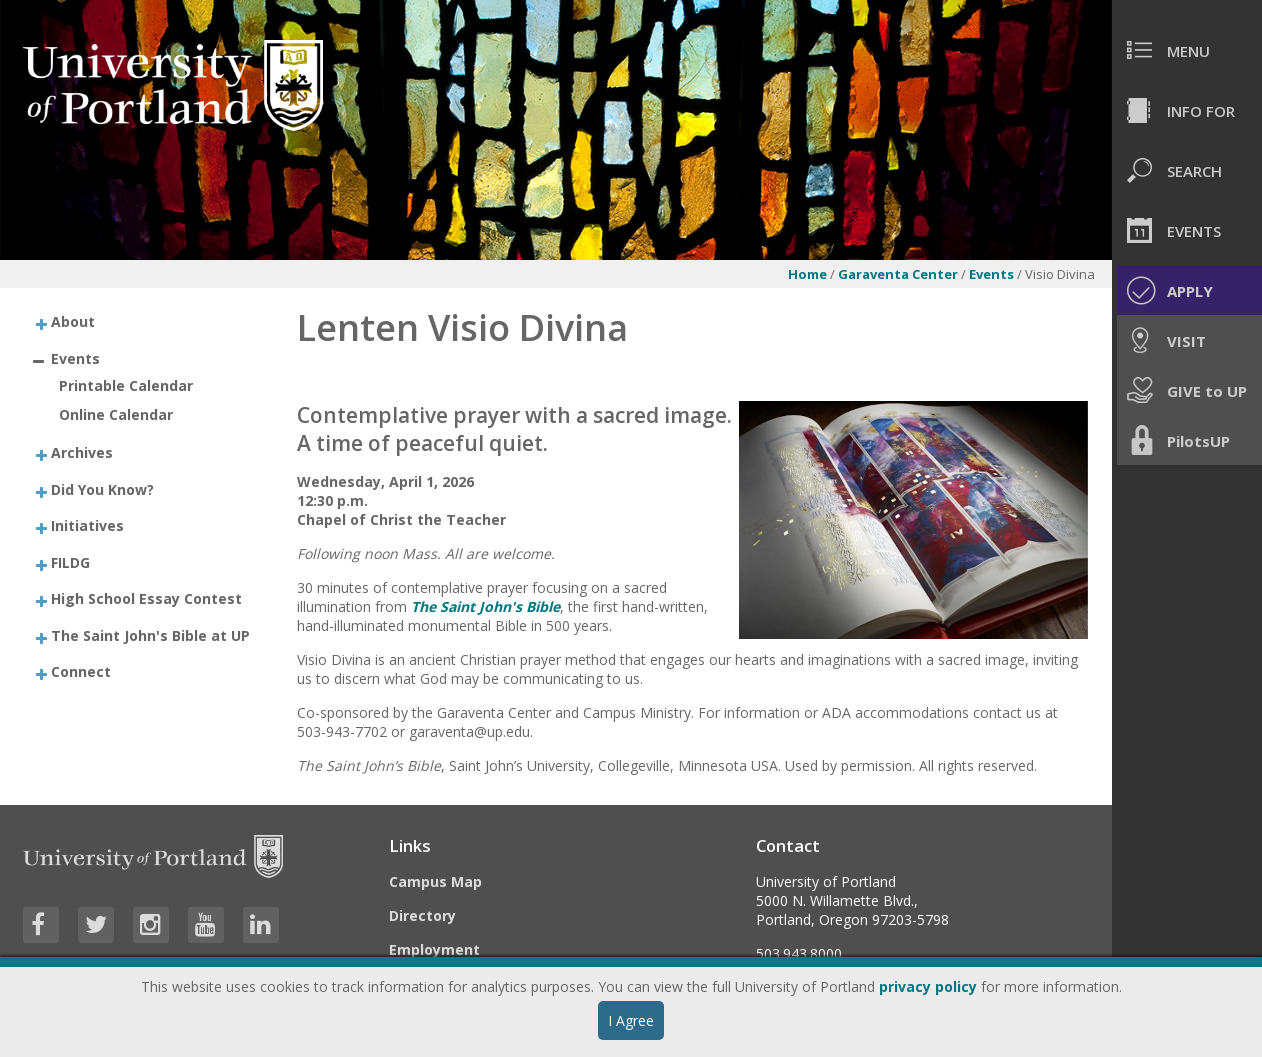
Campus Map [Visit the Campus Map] (435, 881)
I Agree (631, 1020)
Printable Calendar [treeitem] (126, 385)
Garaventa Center (898, 274)
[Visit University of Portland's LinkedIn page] (261, 925)
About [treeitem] (73, 321)
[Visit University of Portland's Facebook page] (41, 925)
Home (807, 274)
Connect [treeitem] (81, 671)
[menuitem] (1187, 50)
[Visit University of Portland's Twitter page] (96, 925)
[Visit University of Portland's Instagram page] (151, 925)
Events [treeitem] (75, 357)
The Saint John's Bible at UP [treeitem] (150, 634)
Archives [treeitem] (82, 452)
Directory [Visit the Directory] (422, 915)
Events (993, 274)
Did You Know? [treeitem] (102, 488)
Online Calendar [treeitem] (116, 414)
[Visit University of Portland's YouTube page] (206, 925)
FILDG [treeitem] (70, 561)
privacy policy (928, 986)
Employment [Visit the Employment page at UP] (434, 949)
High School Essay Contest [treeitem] (146, 598)
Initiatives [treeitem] (87, 525)
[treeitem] (143, 321)
